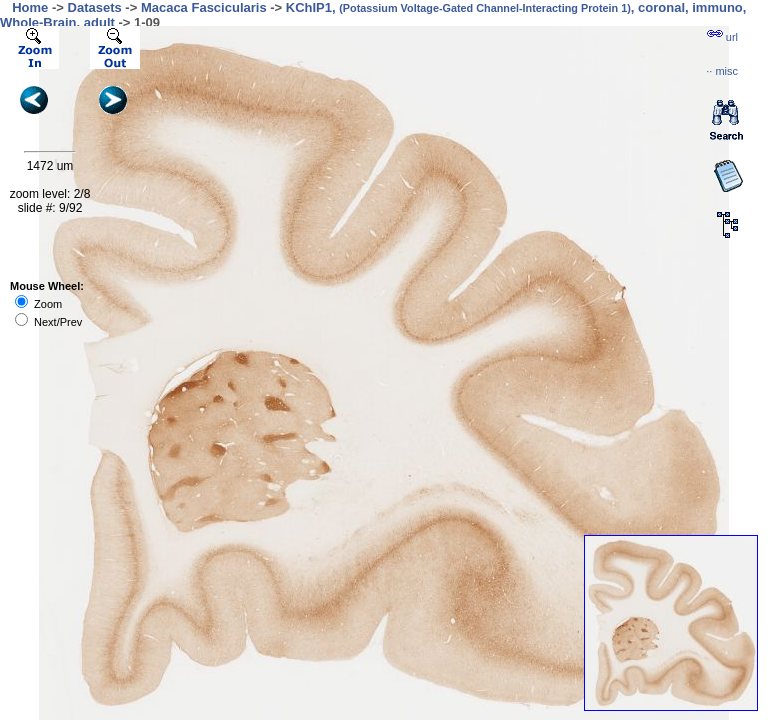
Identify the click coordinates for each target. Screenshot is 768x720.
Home (30, 7)
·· (722, 71)
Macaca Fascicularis (204, 7)
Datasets (95, 7)
